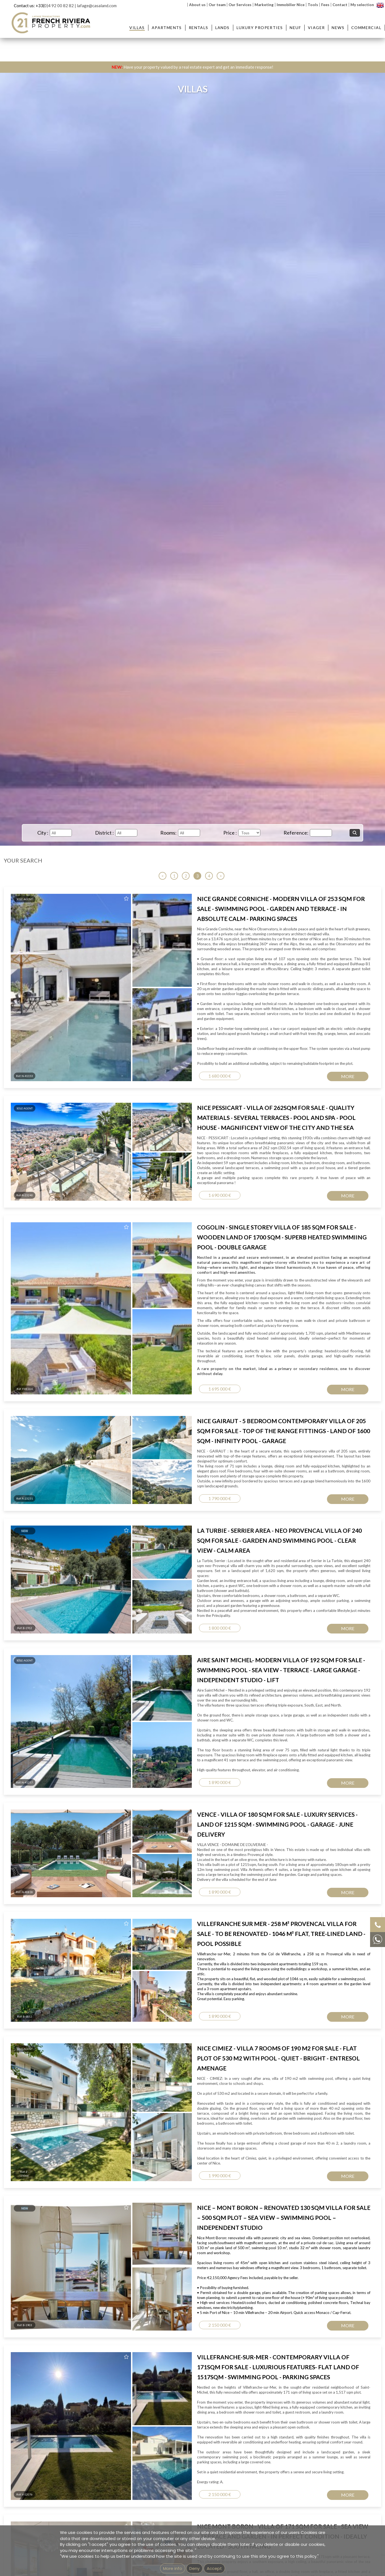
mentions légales (214, 1277)
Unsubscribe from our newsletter (254, 1277)
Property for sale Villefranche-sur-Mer (253, 1182)
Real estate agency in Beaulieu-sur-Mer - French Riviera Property (194, 1220)
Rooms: (168, 833)
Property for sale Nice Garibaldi (247, 1194)
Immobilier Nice (291, 4)
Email (206, 998)
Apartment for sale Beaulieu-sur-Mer (171, 1164)
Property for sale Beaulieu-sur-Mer (250, 1164)
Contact (339, 4)
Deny (194, 2568)
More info (172, 2568)
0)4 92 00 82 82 (59, 5)
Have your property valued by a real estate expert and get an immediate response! (192, 66)
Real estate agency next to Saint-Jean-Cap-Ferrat (181, 1232)
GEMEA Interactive (172, 1277)
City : (42, 833)
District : (104, 833)
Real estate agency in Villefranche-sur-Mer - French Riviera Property (197, 1226)
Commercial (366, 27)
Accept (214, 2568)
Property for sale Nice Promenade (249, 1200)
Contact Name (217, 973)
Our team (217, 4)
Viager (316, 27)
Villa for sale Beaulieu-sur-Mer (324, 1176)
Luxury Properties (260, 27)
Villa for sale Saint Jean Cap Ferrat (327, 1170)
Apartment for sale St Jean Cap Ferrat (171, 1170)
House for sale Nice (315, 1194)
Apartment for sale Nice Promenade (170, 1200)
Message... (212, 1024)
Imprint (194, 1277)
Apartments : (162, 1153)
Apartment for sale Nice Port (164, 1188)
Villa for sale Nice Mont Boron (324, 1182)
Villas (137, 27)
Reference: (296, 833)
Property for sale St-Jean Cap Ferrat (251, 1170)
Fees (325, 4)
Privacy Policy (216, 1105)
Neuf (295, 27)
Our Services (240, 4)
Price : (230, 833)
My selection (362, 4)
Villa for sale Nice (313, 1188)
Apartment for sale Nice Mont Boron (170, 1176)
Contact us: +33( (29, 5)
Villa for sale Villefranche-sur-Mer (327, 1164)
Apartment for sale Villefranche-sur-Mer (174, 1182)
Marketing (264, 4)
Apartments (167, 27)
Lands (222, 27)
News (338, 27)
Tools (313, 4)
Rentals (198, 27)
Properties (243, 1153)
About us (197, 4)
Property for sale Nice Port (243, 1188)
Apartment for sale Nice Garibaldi (167, 1194)
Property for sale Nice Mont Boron (250, 1176)
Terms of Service (253, 1105)
